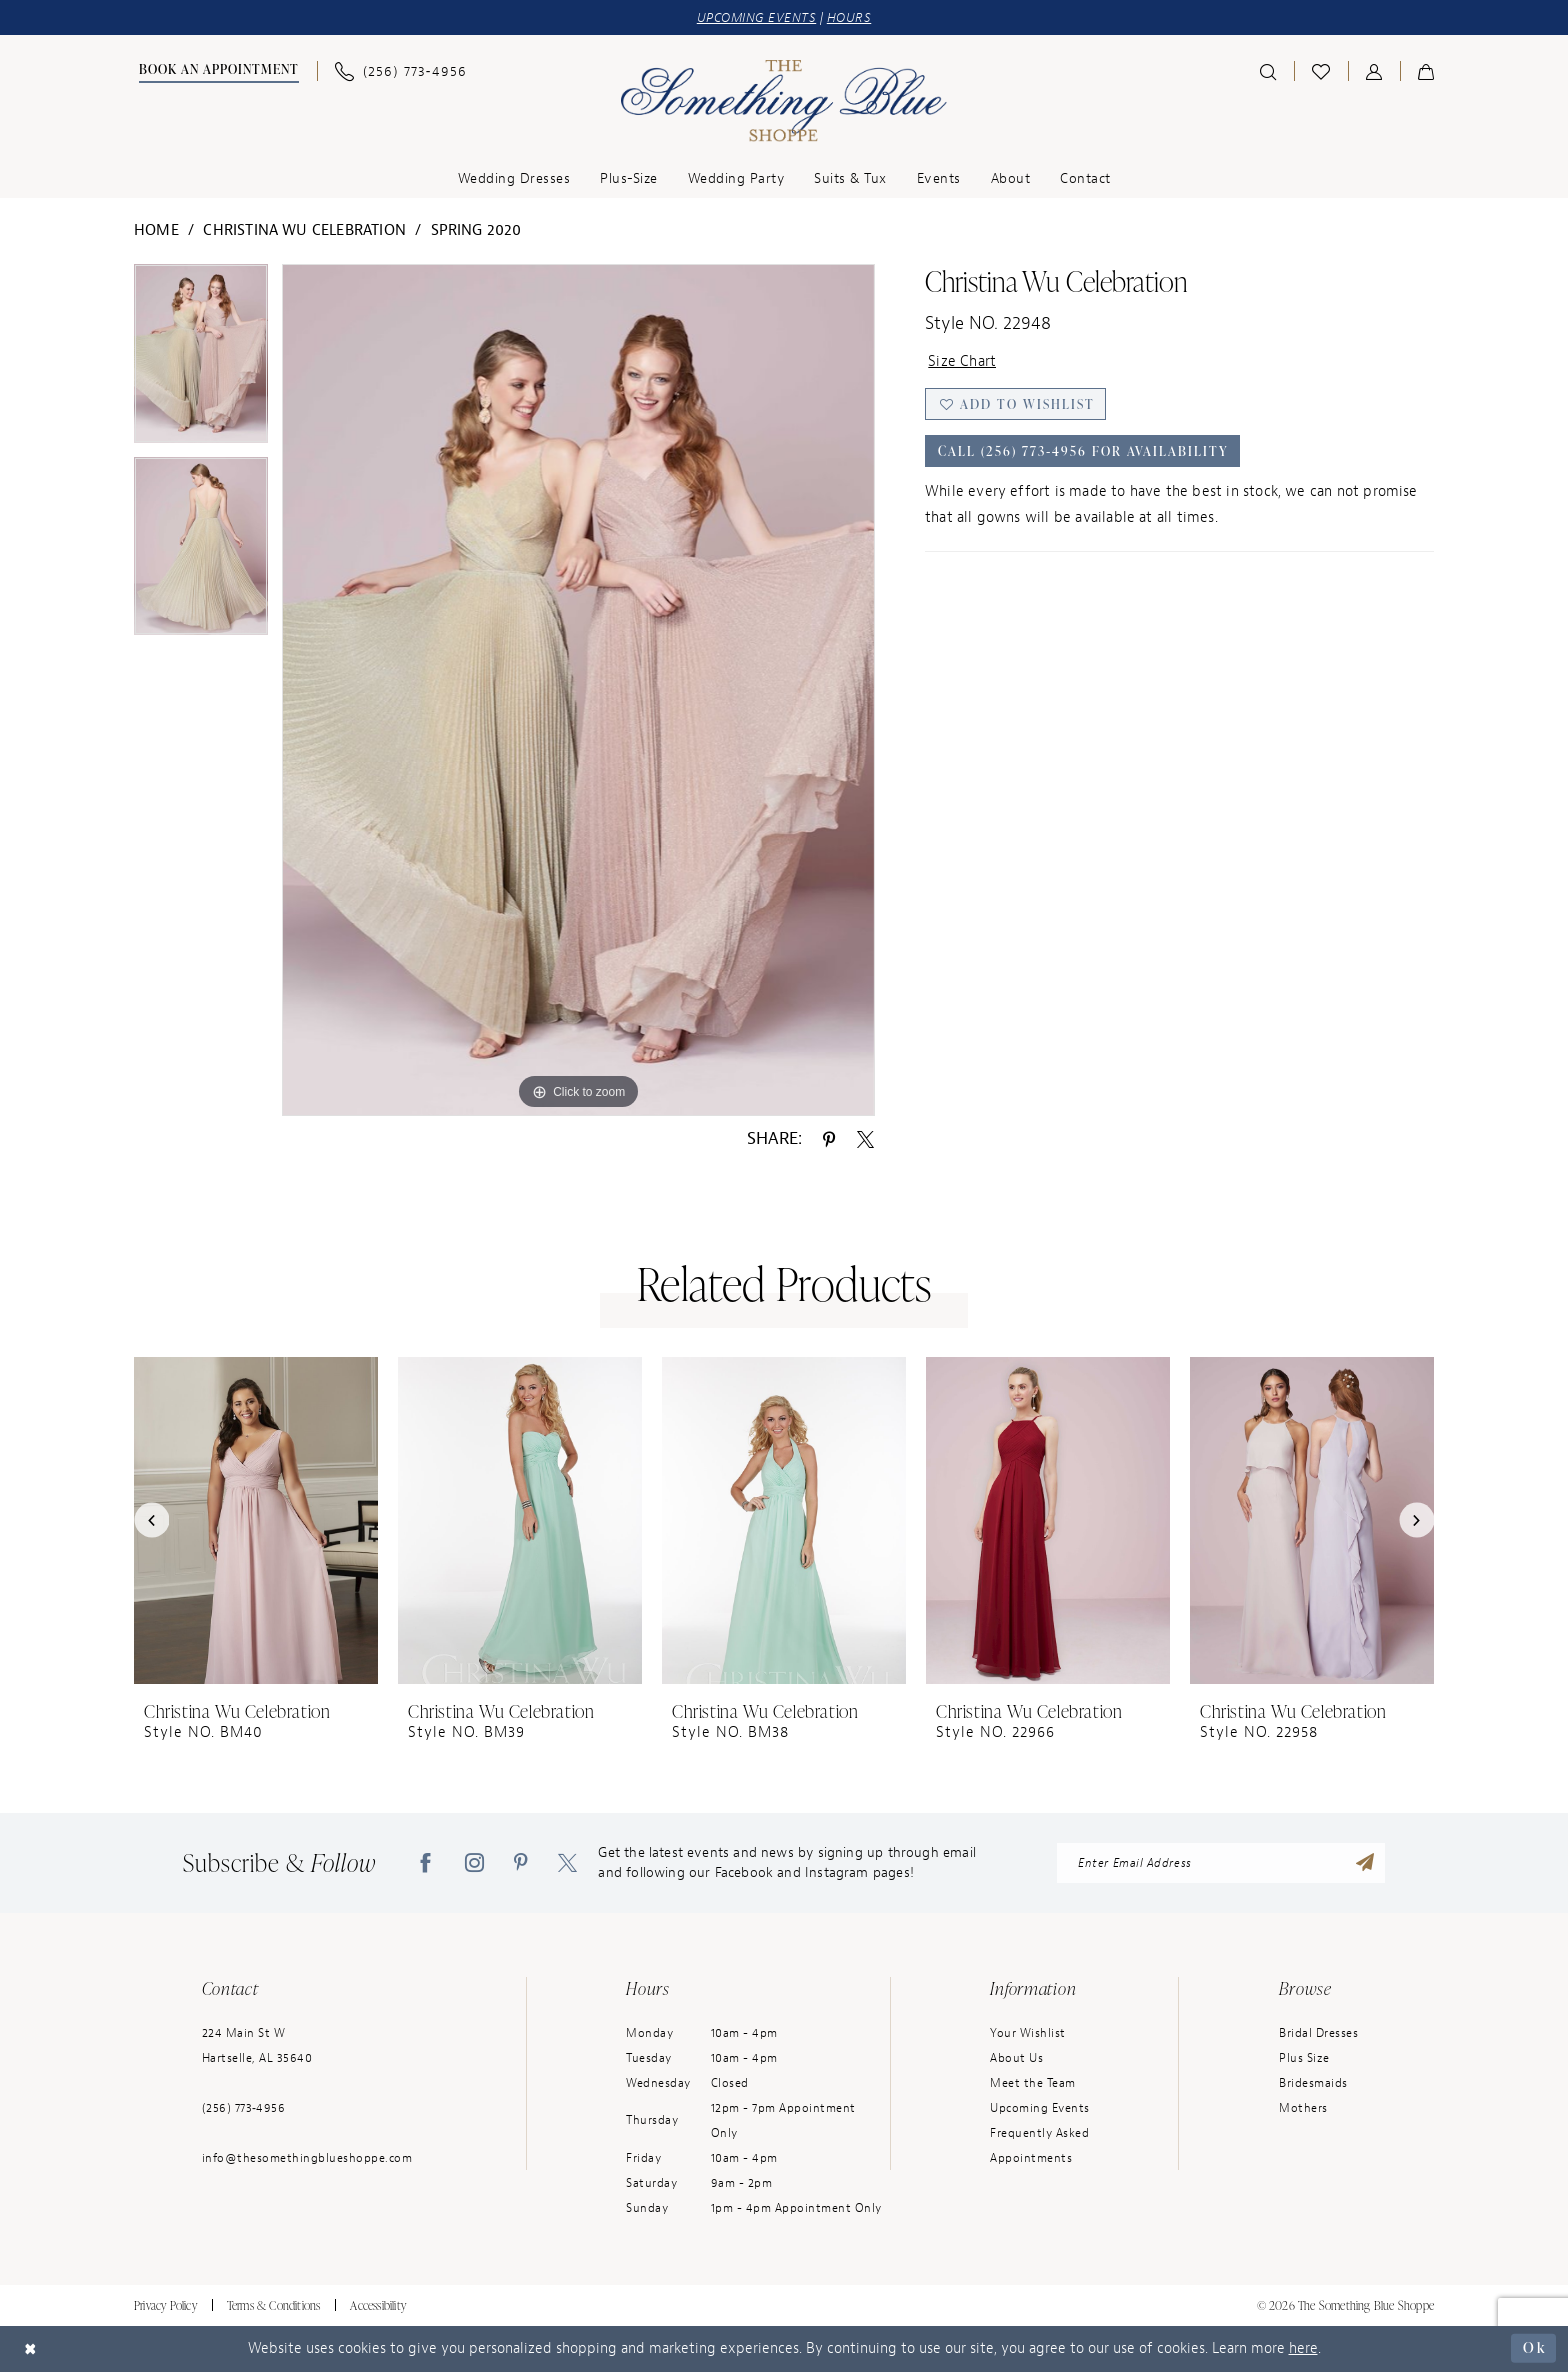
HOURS (849, 17)
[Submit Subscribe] (1365, 1863)
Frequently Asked (1039, 2133)
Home (156, 230)
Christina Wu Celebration (304, 230)
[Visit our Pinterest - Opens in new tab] (521, 1863)
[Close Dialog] (31, 2348)
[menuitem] (216, 71)
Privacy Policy (165, 2305)
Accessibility (378, 2305)
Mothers (1303, 2108)
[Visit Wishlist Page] (1321, 71)
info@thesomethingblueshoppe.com (307, 2158)
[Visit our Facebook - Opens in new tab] (425, 1863)
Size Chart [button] (962, 361)
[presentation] (256, 1520)
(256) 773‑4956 (244, 2108)
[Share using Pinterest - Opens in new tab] (829, 1138)
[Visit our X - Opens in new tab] (567, 1863)
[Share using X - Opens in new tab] (865, 1138)
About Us (1016, 2058)
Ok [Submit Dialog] (1534, 2347)
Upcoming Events (1040, 2108)
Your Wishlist (1028, 2033)
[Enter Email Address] (1221, 1863)
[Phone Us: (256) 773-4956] (401, 71)
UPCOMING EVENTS (757, 17)
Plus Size (1304, 2058)
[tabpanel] (201, 360)
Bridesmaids (1313, 2083)
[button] (1374, 71)
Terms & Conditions (274, 2305)
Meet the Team (1033, 2083)
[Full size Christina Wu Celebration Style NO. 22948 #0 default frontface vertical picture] (578, 690)
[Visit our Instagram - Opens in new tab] (474, 1863)
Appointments (1031, 2158)
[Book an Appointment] (216, 71)
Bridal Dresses (1318, 2033)
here (1303, 2348)
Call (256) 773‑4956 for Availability (1083, 451)
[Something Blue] (784, 101)
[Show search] (1268, 71)
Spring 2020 (476, 230)
